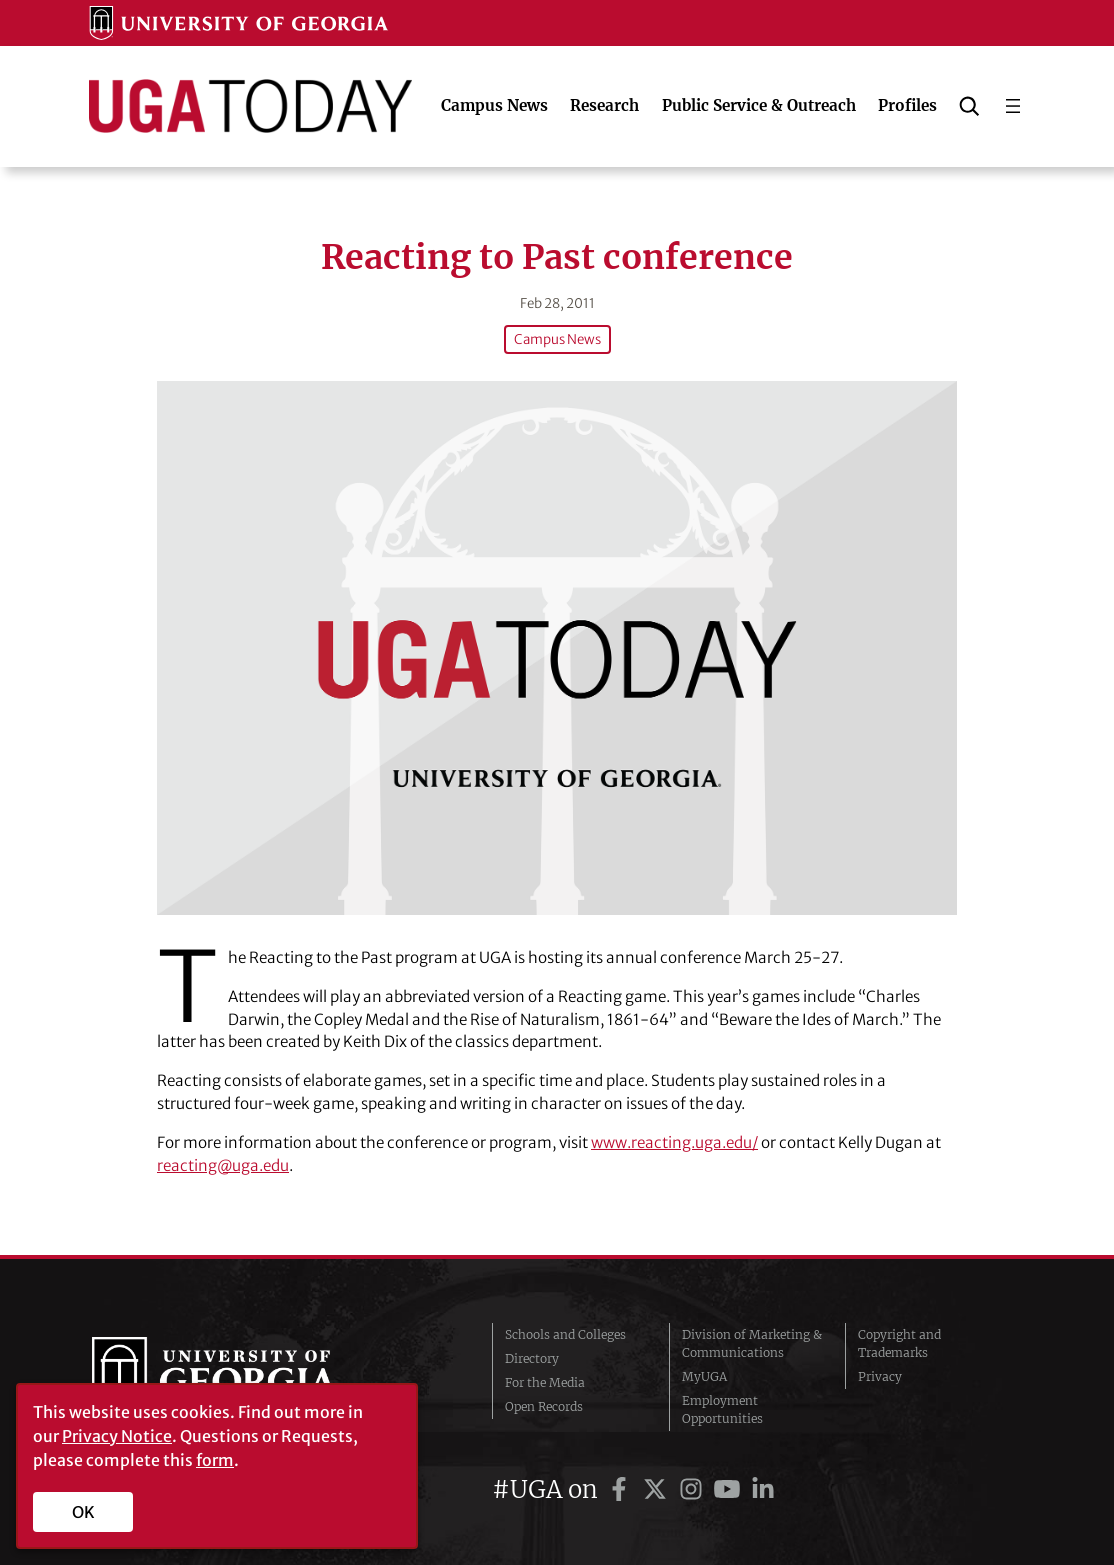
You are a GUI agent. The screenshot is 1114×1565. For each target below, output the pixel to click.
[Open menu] (1013, 106)
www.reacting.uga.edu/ (674, 1142)
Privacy (880, 1376)
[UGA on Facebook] (622, 1489)
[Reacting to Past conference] (557, 647)
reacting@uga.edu (223, 1165)
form (215, 1460)
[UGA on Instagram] (694, 1489)
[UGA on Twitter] (658, 1489)
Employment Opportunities (722, 1409)
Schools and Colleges (565, 1334)
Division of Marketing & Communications (752, 1343)
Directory (532, 1358)
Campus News (557, 339)
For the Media (545, 1382)
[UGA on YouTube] (730, 1489)
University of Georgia (242, 1377)
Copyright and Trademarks (899, 1343)
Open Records (544, 1406)
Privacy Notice (117, 1436)
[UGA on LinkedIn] (763, 1489)
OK (83, 1512)
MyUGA (704, 1376)
